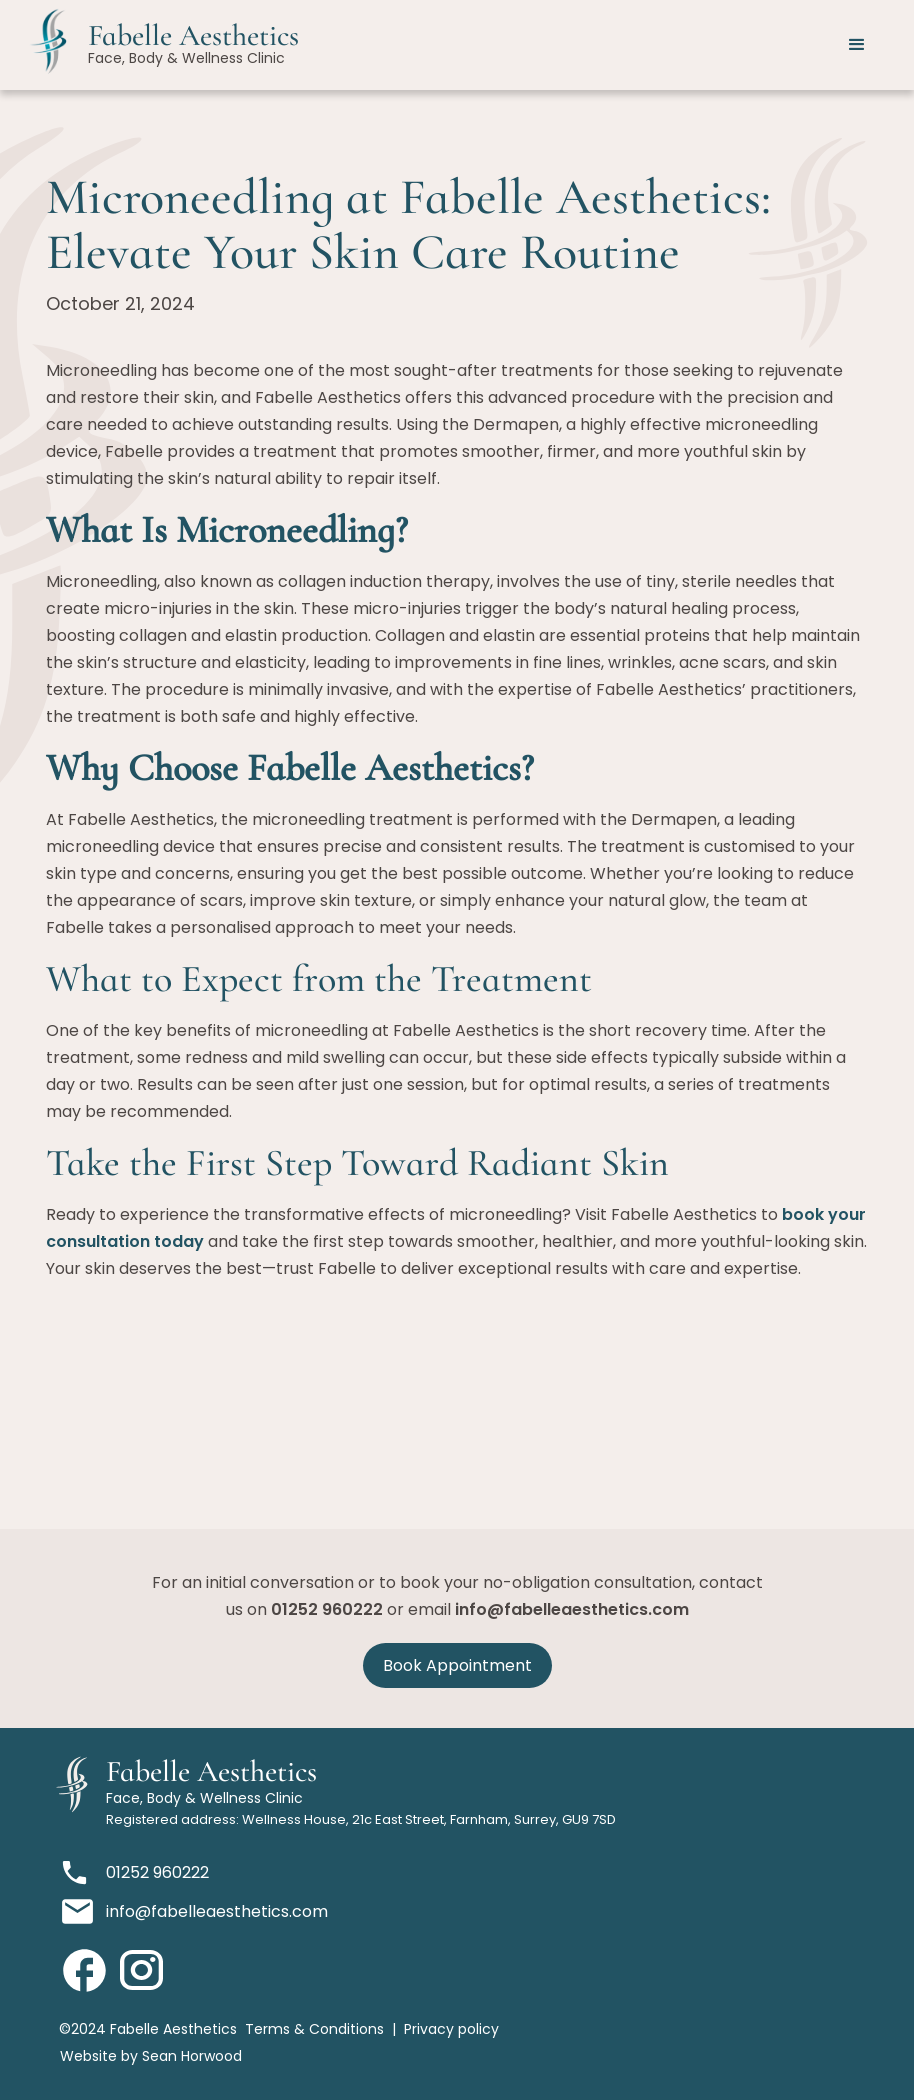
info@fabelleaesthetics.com (572, 1609)
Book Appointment (457, 1665)
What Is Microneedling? (227, 530)
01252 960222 (327, 1609)
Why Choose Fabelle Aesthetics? (290, 768)
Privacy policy (451, 2029)
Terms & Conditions (314, 2029)
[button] (857, 45)
